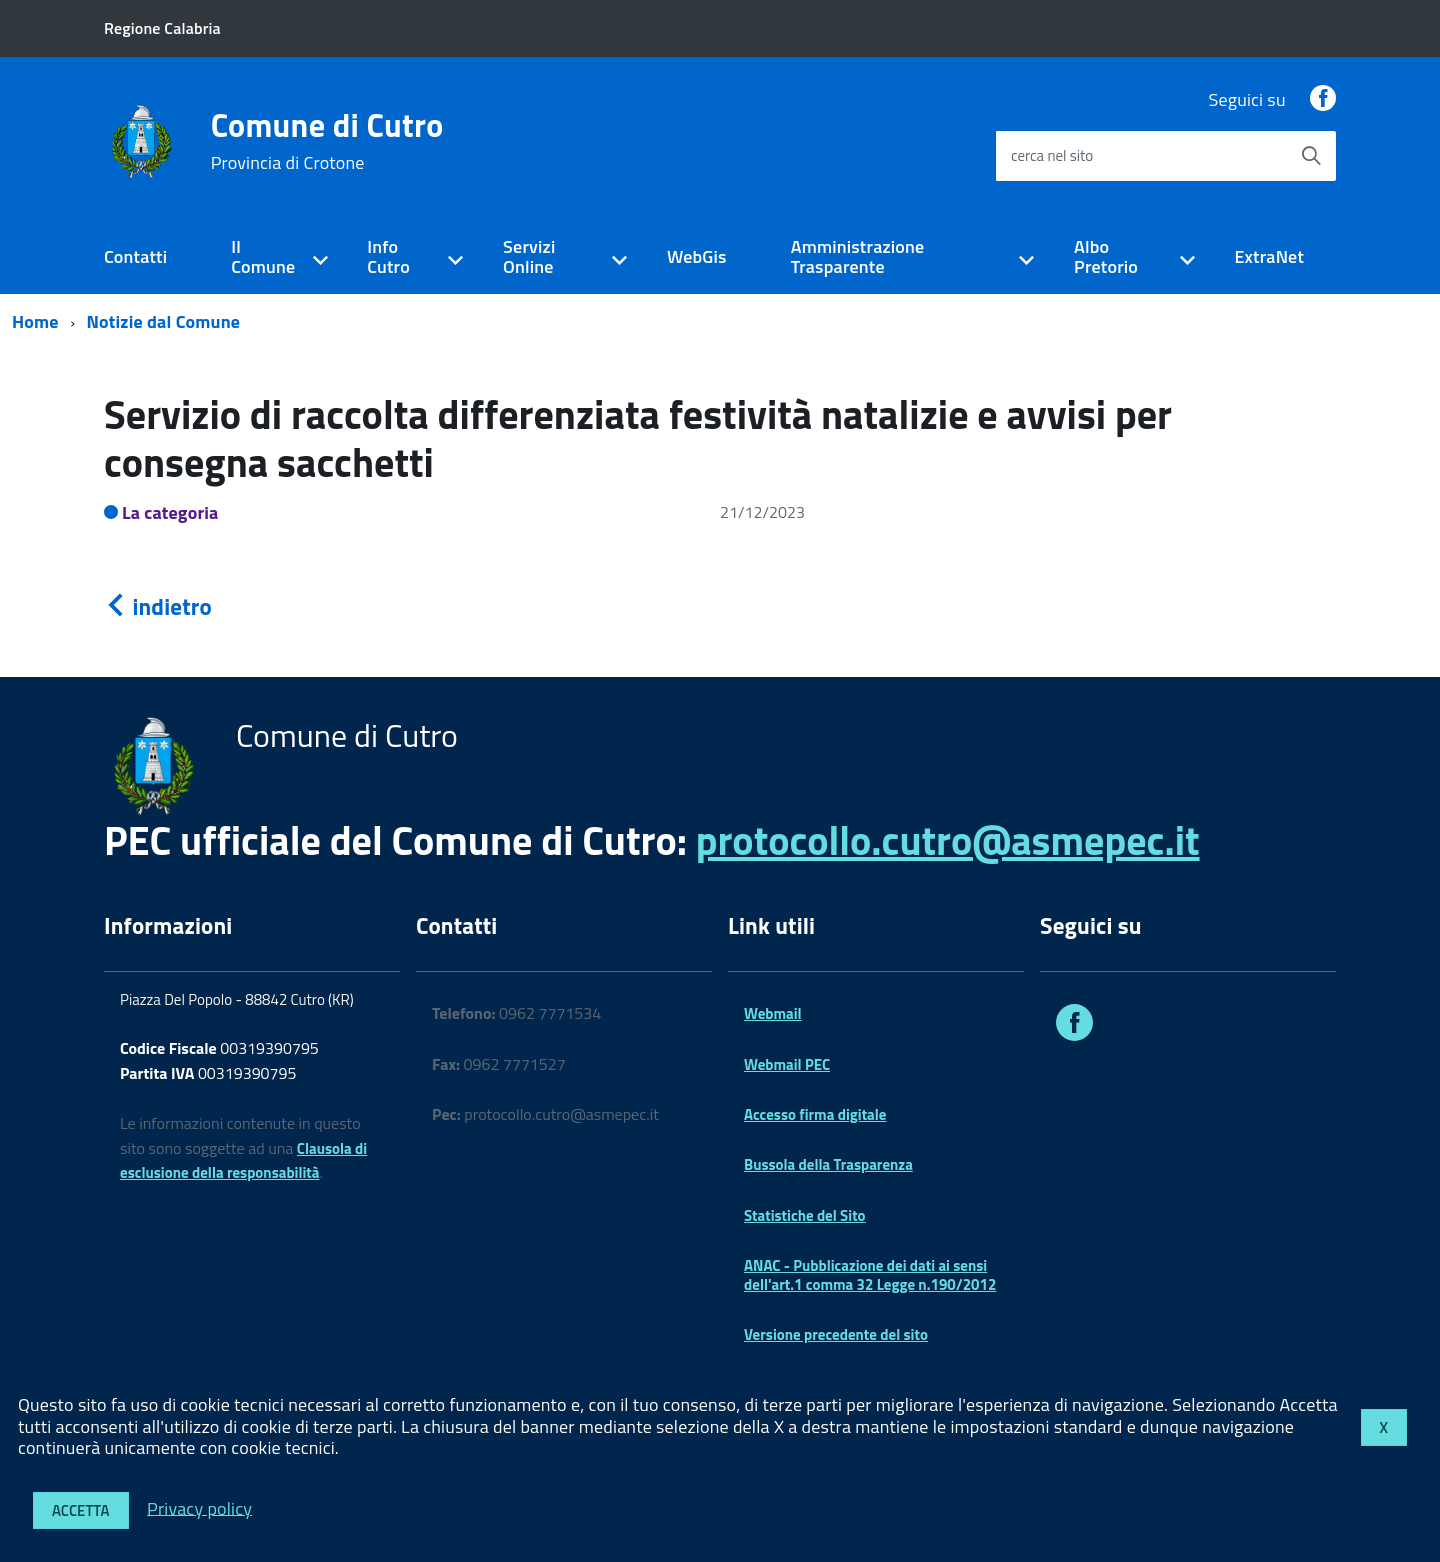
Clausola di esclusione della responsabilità (243, 1161)
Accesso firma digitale (815, 1114)
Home (35, 321)
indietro (158, 606)
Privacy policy (199, 1507)
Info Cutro (388, 257)
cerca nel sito (1052, 155)
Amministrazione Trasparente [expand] (858, 257)
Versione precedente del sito (836, 1334)
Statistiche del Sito (805, 1215)
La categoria (170, 512)
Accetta (81, 1510)
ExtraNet (1269, 256)
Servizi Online (529, 257)
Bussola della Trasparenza (828, 1164)
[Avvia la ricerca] (1311, 156)
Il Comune (263, 257)
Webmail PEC (787, 1064)
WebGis (697, 256)
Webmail (773, 1013)
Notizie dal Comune (164, 321)
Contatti (135, 256)
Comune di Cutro (327, 141)
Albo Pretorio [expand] (1106, 257)
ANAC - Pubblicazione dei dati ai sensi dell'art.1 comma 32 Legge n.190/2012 (870, 1274)
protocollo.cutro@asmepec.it (948, 840)
